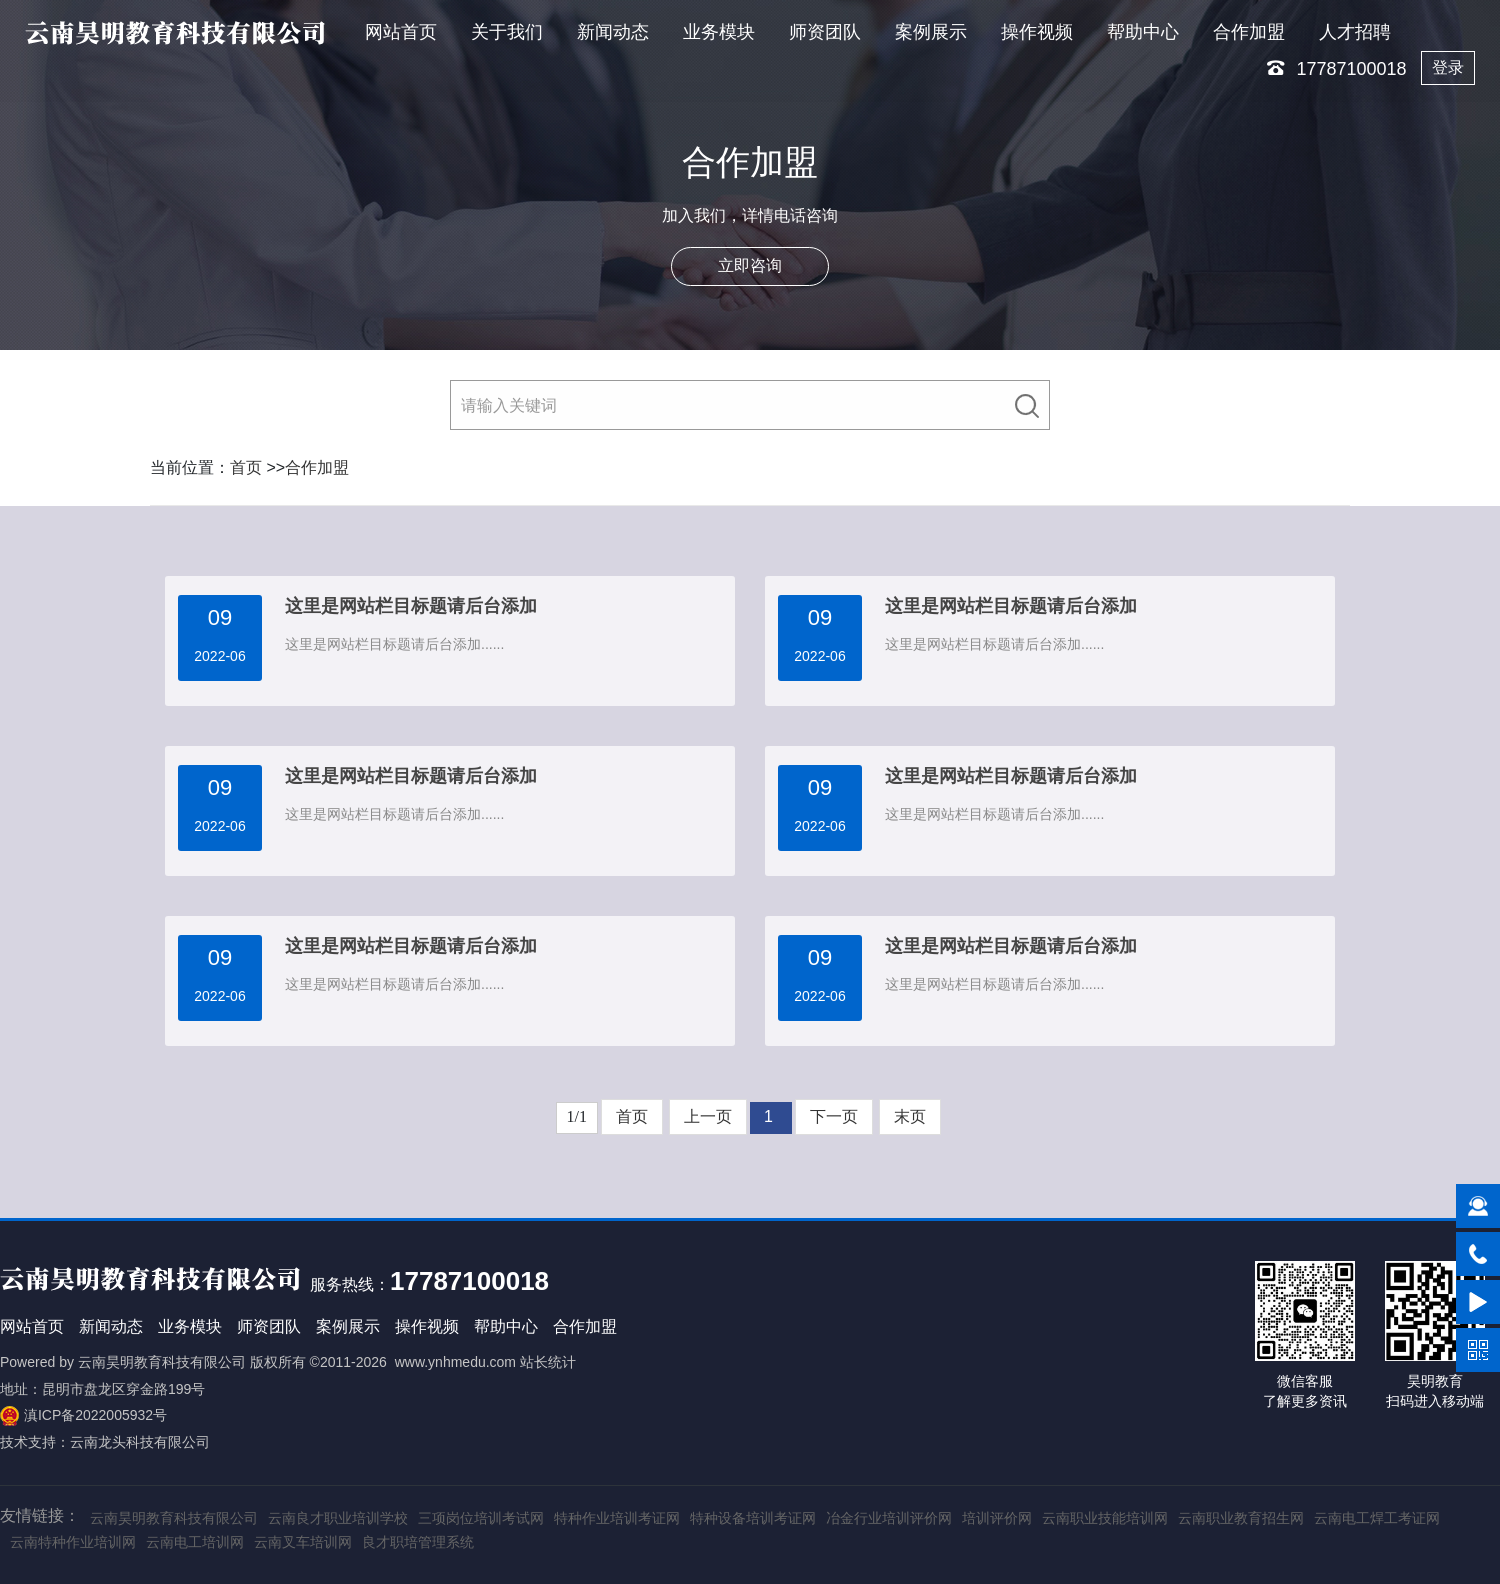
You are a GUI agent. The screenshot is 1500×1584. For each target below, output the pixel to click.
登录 (1448, 67)
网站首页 (401, 32)
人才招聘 (1355, 32)
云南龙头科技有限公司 (140, 1442)
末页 (910, 1116)
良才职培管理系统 (418, 1542)
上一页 (708, 1116)
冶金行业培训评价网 (889, 1518)
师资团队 (825, 32)
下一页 (834, 1116)
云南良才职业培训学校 (338, 1518)
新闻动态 (613, 32)
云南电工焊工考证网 (1377, 1518)
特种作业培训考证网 (617, 1518)
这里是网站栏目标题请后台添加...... (394, 644)
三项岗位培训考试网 (481, 1518)
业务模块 (719, 32)
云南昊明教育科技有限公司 (162, 1362)
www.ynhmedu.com (455, 1362)
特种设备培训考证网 (753, 1518)
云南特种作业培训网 (73, 1542)
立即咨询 (750, 266)
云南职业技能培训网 (1105, 1518)
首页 (246, 467)
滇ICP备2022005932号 (95, 1415)
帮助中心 (1143, 32)
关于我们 (507, 32)
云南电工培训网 (195, 1542)
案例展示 (931, 32)
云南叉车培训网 (303, 1542)
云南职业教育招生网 (1241, 1518)
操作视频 (1037, 32)
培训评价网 (997, 1518)
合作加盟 (1249, 32)
